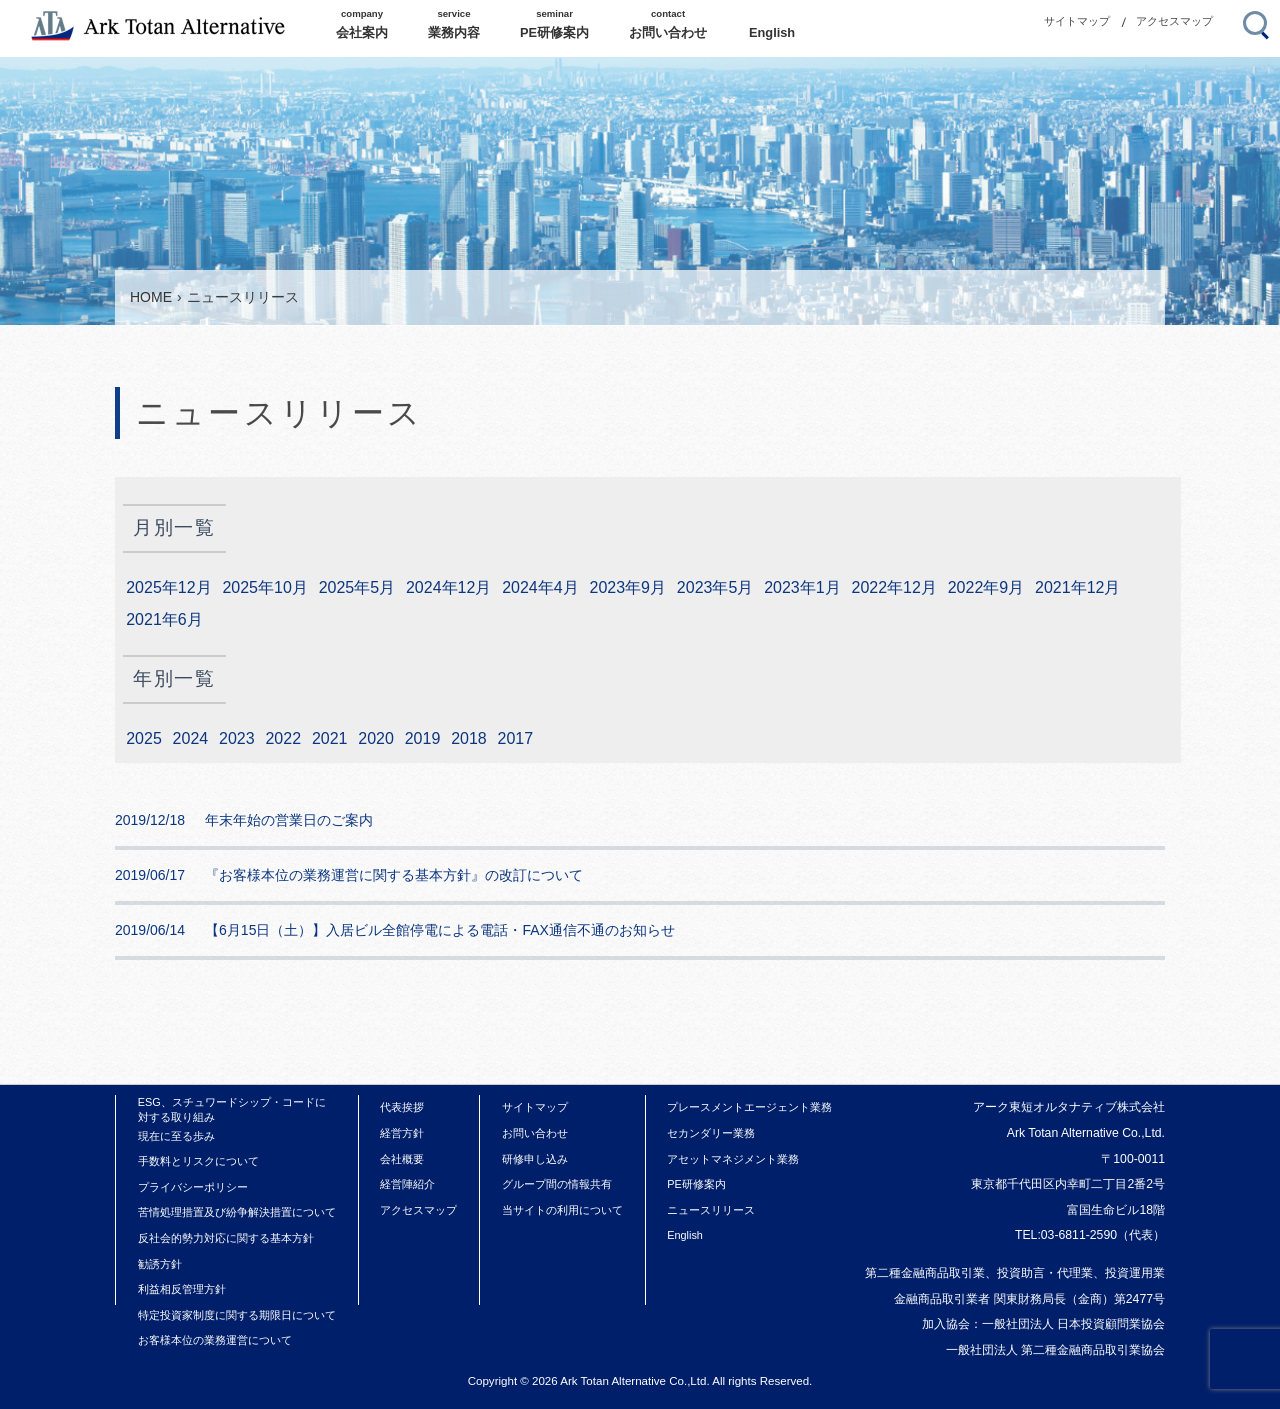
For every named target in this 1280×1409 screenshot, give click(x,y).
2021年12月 (1077, 587)
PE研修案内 (696, 1184)
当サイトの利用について (562, 1210)
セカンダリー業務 (711, 1133)
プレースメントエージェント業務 (749, 1107)
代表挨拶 (402, 1107)
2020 (376, 738)
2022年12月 (893, 587)
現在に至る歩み (176, 1136)
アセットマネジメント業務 (733, 1159)
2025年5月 (357, 587)
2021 (330, 738)
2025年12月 (168, 587)
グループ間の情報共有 (557, 1184)
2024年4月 (540, 587)
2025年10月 (264, 587)
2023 (237, 738)
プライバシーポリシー (193, 1187)
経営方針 (402, 1133)
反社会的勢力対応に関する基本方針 (226, 1238)
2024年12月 (448, 587)
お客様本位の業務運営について (215, 1340)
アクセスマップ (1174, 21)
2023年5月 (715, 587)
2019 (423, 738)
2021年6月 (164, 619)
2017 (516, 738)
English (685, 1235)
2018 (469, 738)
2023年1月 (802, 587)
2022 (283, 738)
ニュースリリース (711, 1210)
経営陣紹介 (407, 1184)
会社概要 (402, 1159)
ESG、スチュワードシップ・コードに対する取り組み (232, 1109)
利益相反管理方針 (182, 1289)
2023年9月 (628, 587)
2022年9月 (986, 587)
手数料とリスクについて (198, 1161)
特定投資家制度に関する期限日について (237, 1315)
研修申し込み (535, 1159)
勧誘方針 (160, 1264)
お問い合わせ (535, 1133)
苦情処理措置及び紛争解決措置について (237, 1212)
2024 (191, 738)
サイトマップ (1077, 21)
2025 (144, 738)
